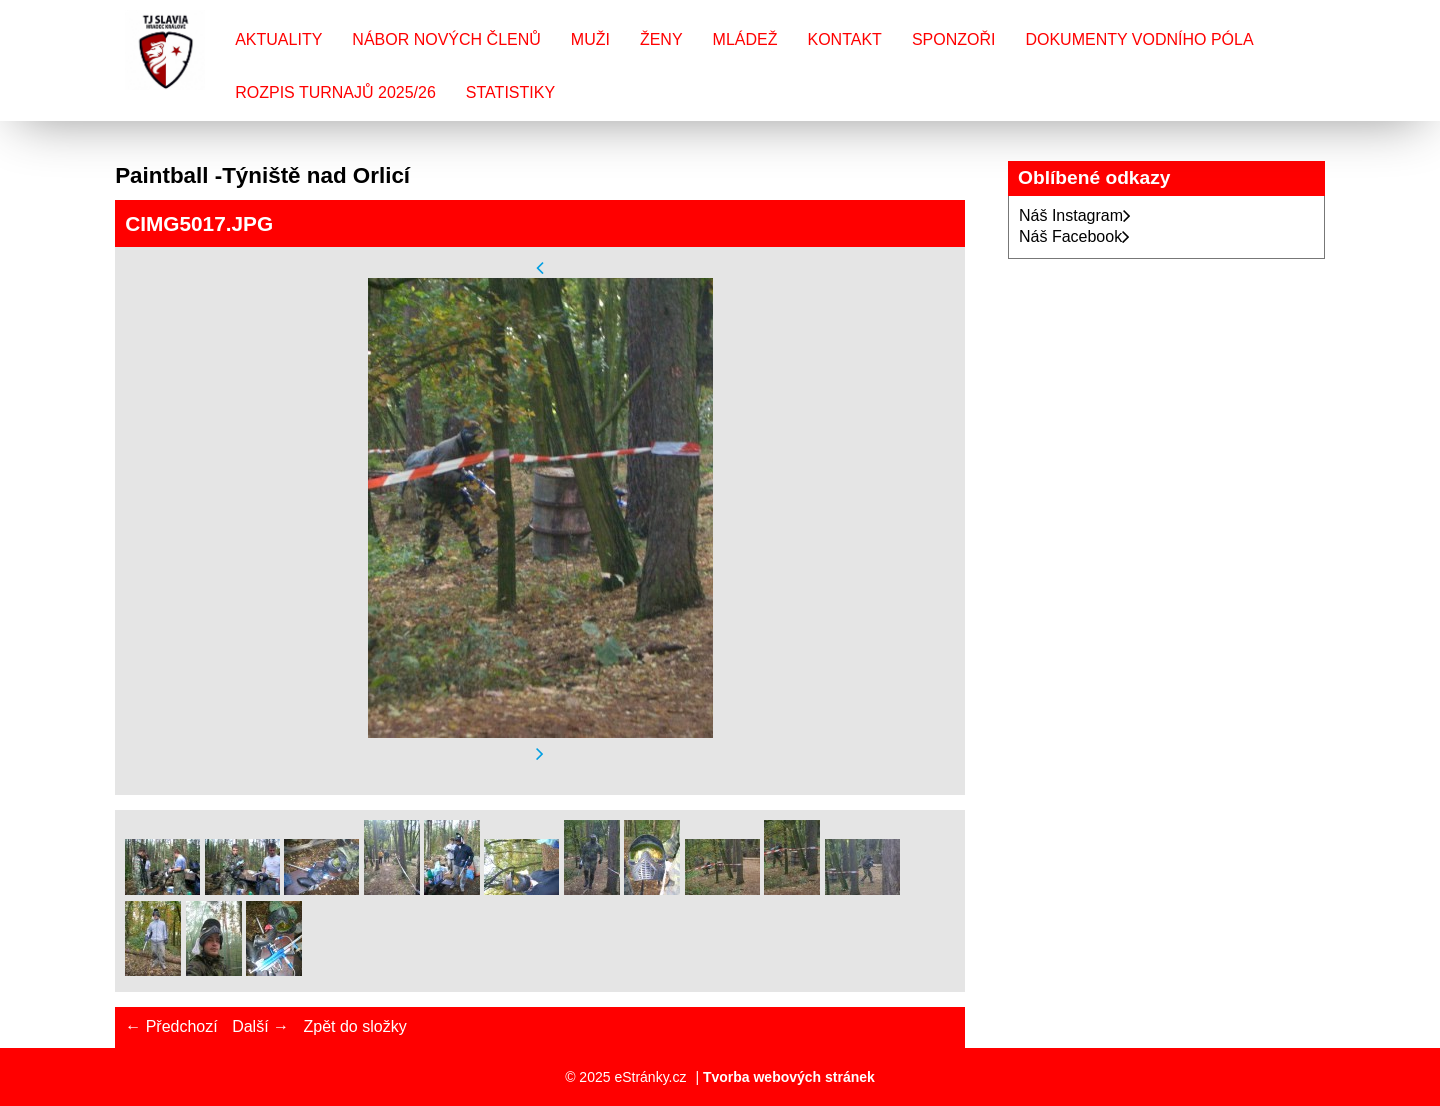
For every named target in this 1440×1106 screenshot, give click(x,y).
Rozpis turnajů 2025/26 (335, 92)
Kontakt (845, 39)
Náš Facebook (1074, 236)
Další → (260, 1026)
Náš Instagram (1075, 215)
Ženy (661, 39)
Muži (590, 39)
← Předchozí (171, 1026)
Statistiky (510, 92)
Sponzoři (954, 39)
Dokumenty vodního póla (1139, 39)
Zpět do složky (354, 1026)
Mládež (745, 39)
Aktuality (278, 39)
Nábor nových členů (446, 39)
